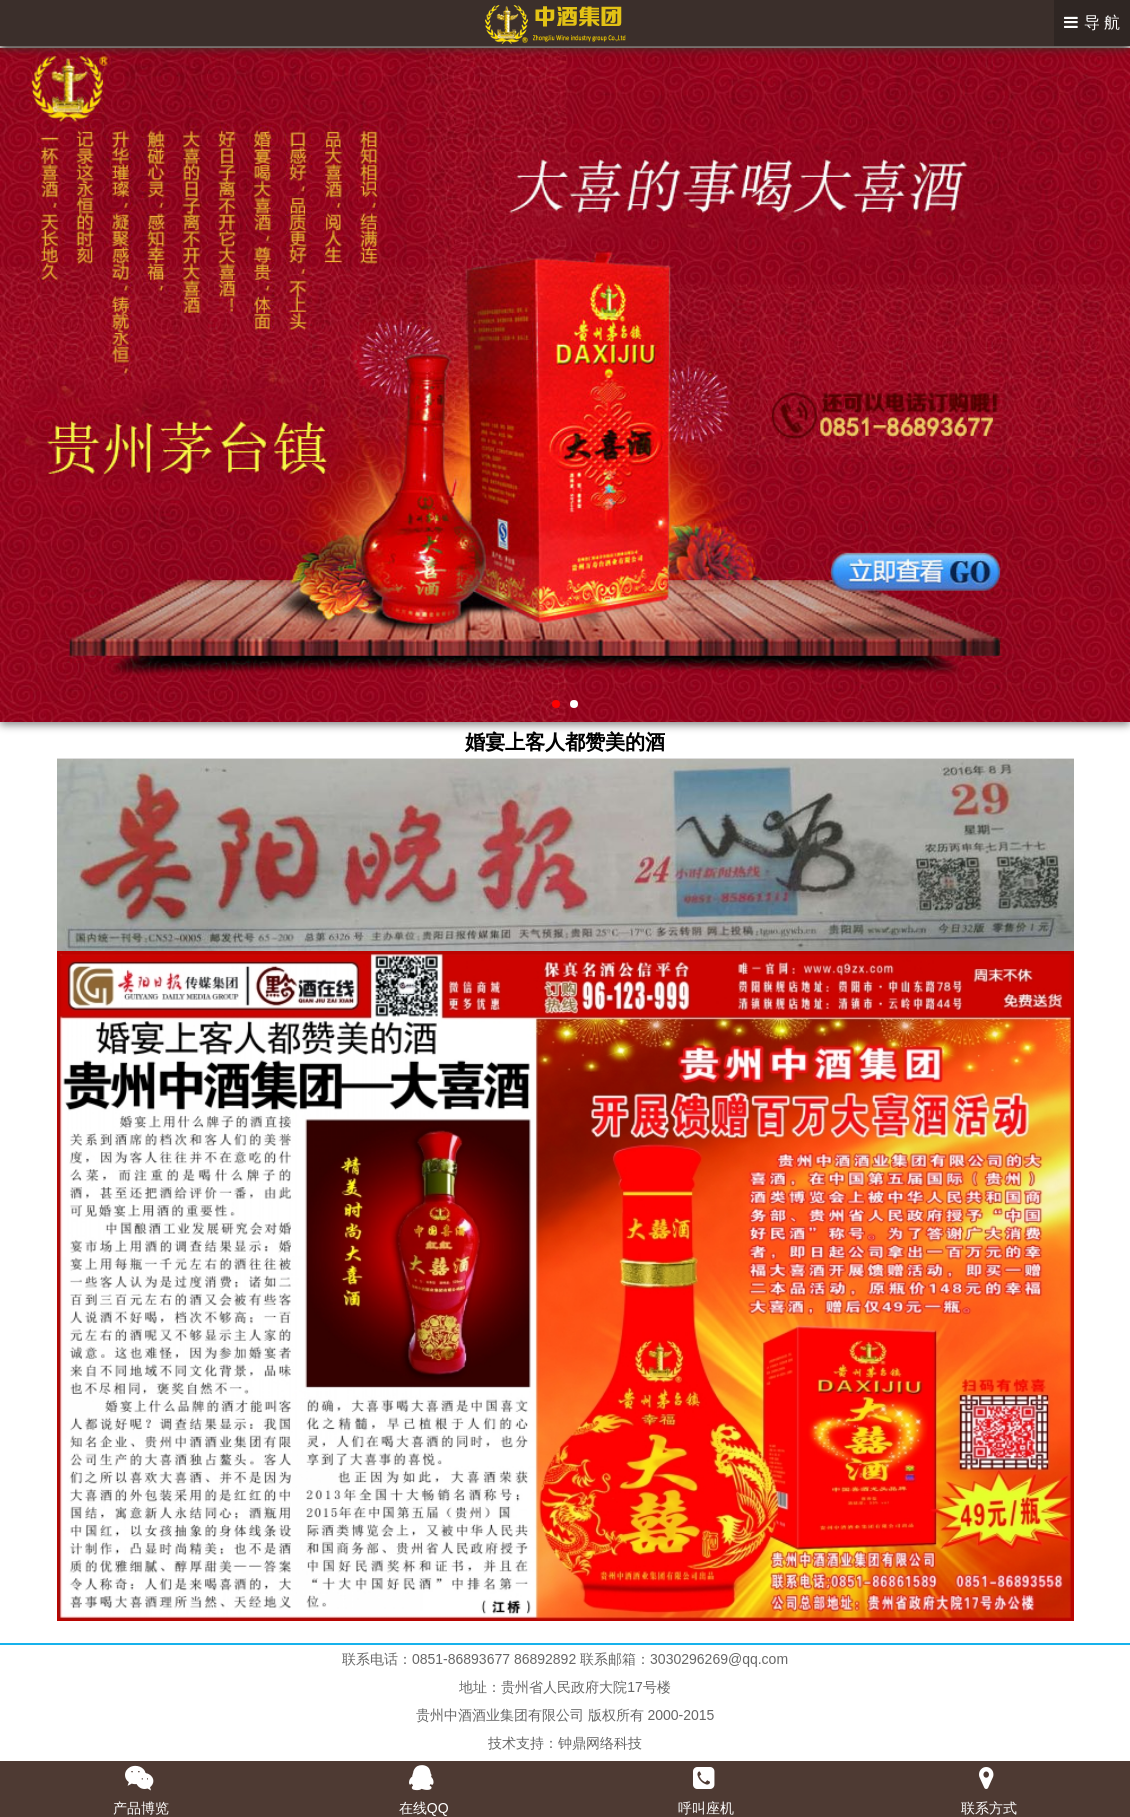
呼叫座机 (706, 1808)
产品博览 (141, 1808)
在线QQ (424, 1808)
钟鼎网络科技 (600, 1743)
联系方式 (989, 1808)
